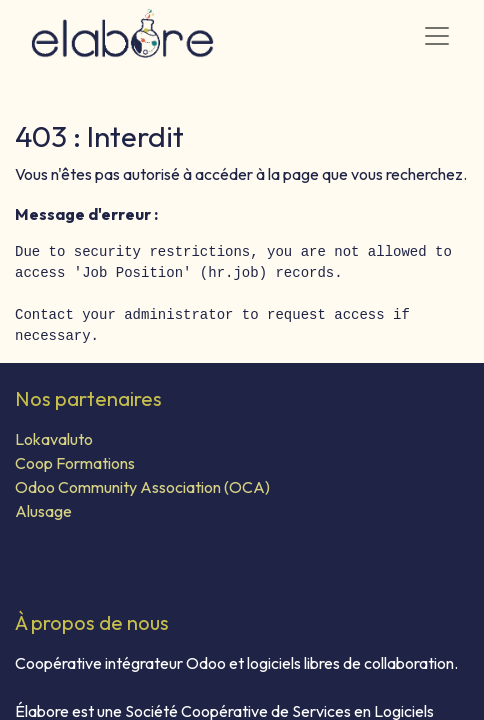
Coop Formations (75, 463)
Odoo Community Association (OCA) (142, 487)
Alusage (43, 511)
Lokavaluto (54, 439)
